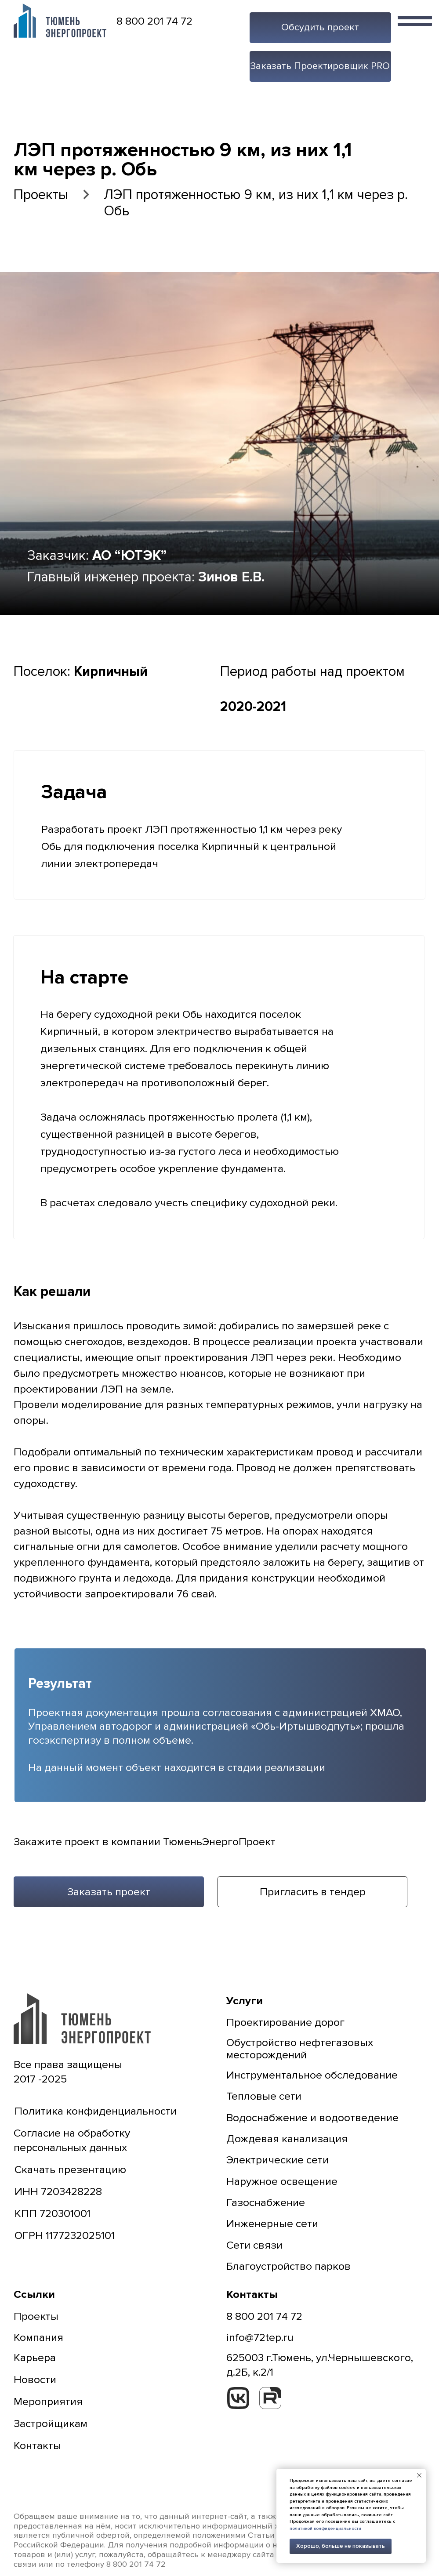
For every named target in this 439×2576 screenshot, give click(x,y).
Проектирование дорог (285, 2022)
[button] (320, 27)
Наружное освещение (281, 2181)
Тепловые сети (263, 2096)
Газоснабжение (265, 2202)
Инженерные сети (272, 2223)
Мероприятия (48, 2401)
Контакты (37, 2445)
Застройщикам (50, 2423)
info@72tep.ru (260, 2337)
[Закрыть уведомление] (419, 2475)
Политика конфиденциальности (96, 2111)
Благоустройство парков (288, 2266)
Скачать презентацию (70, 2169)
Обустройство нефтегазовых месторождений (299, 2048)
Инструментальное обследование (312, 2075)
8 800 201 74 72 (154, 21)
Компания (38, 2337)
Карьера (35, 2357)
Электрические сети (277, 2159)
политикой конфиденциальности (325, 2528)
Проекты (41, 194)
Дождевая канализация (287, 2138)
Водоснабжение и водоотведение (312, 2117)
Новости (35, 2379)
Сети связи (254, 2245)
